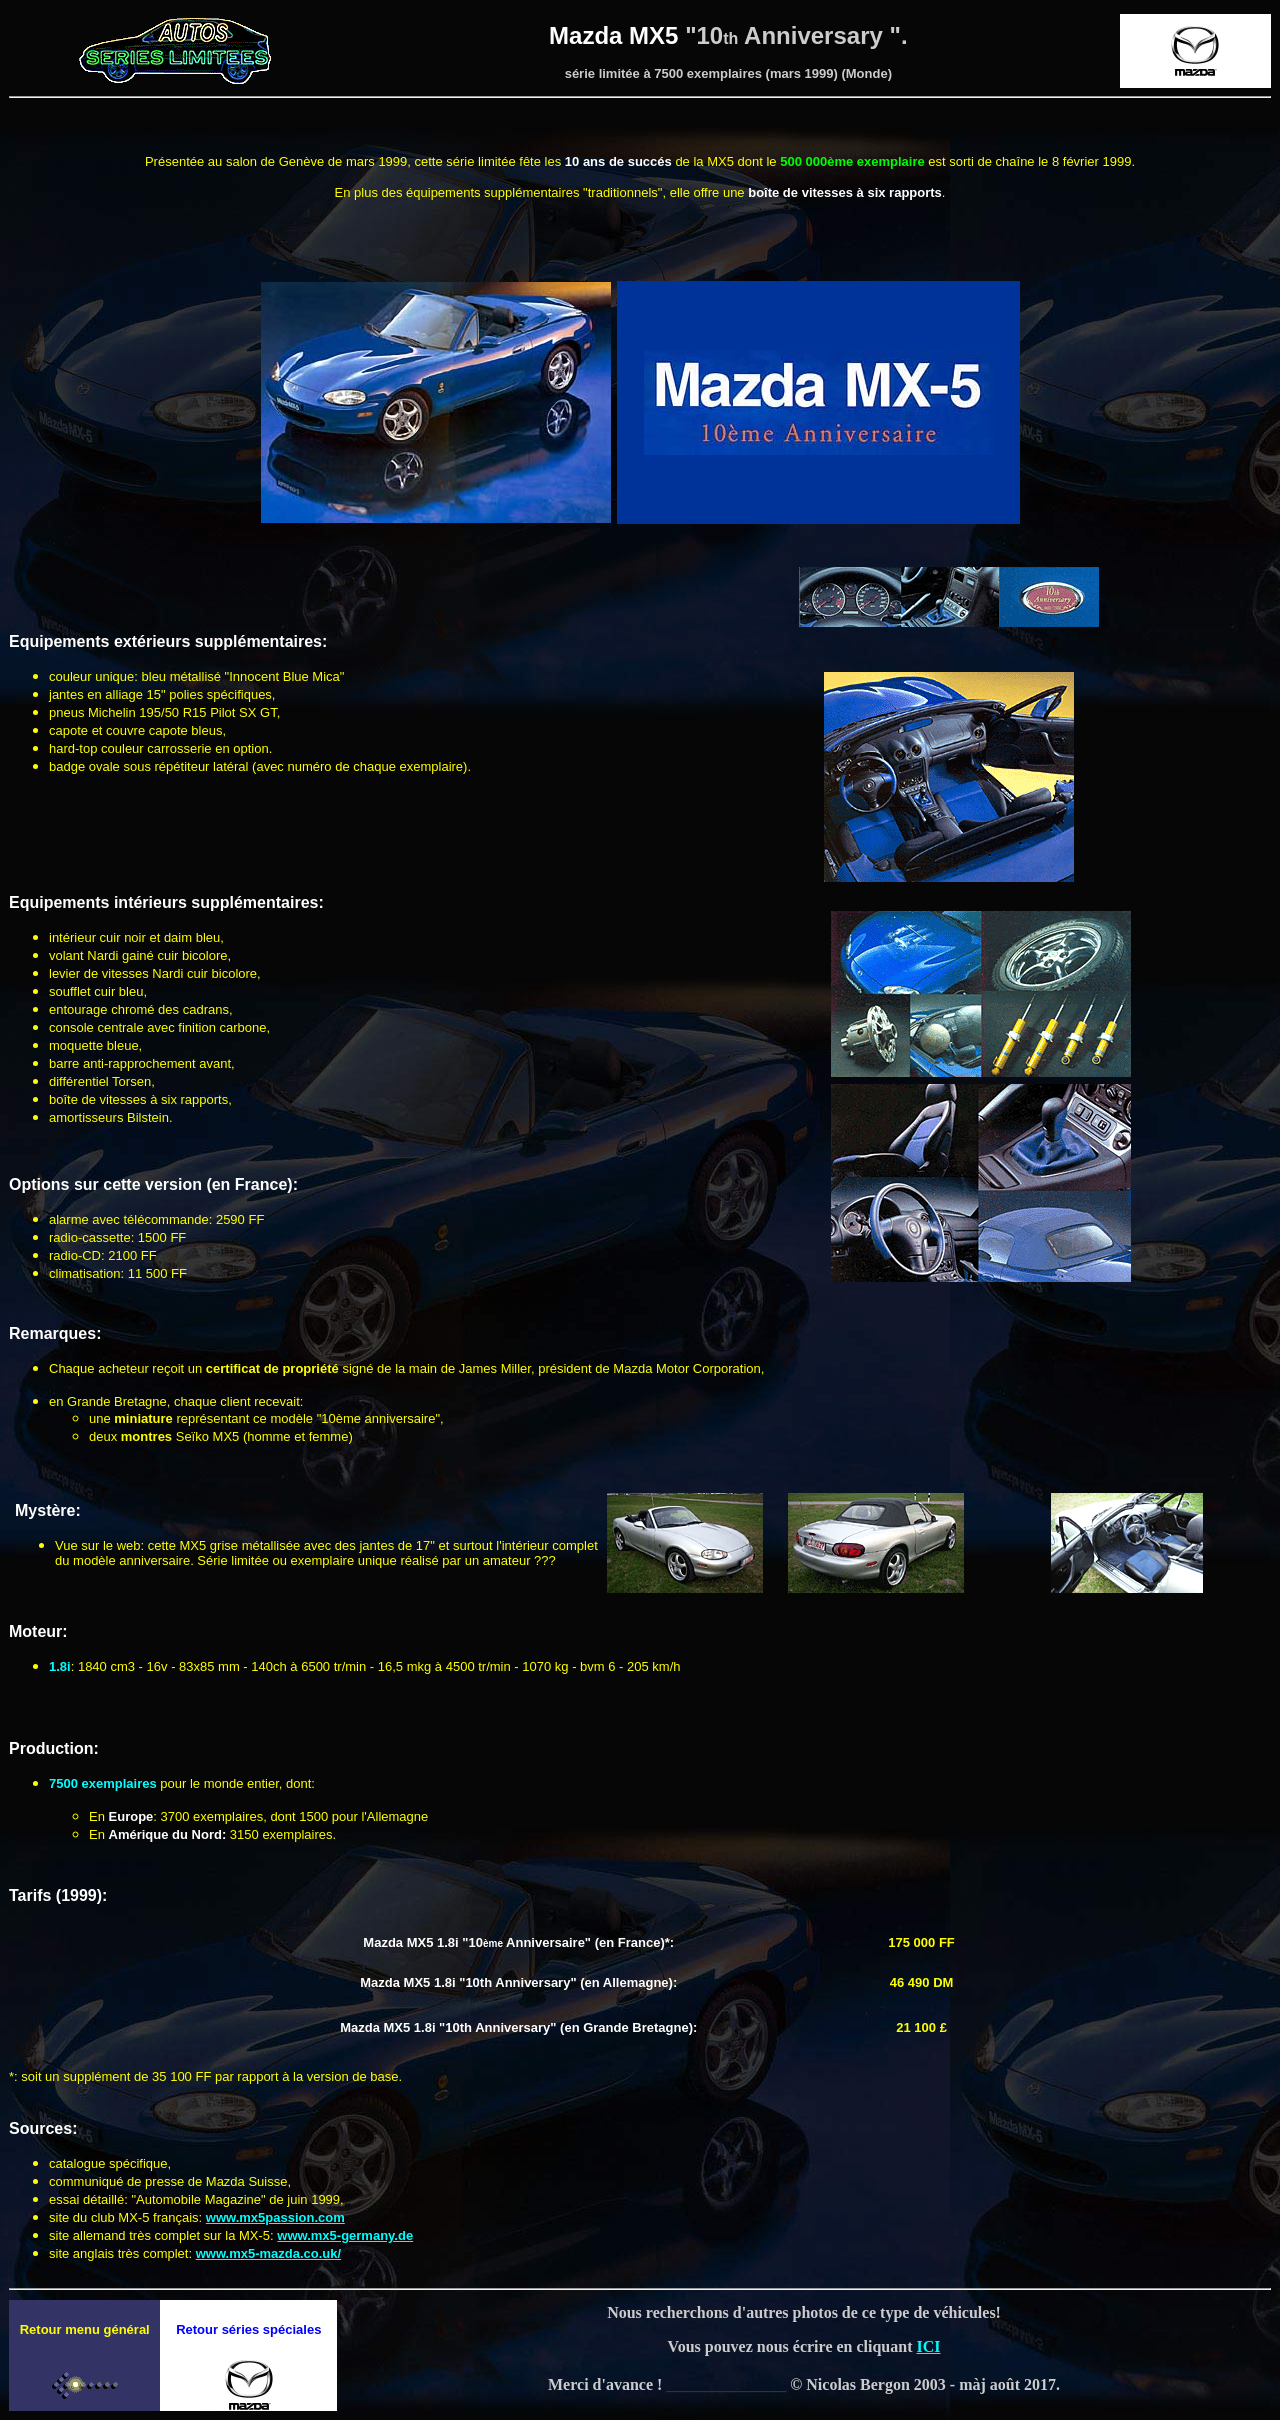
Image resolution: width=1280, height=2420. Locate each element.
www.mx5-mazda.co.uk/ (268, 2253)
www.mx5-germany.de (345, 2235)
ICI (929, 2346)
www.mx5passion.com (275, 2217)
